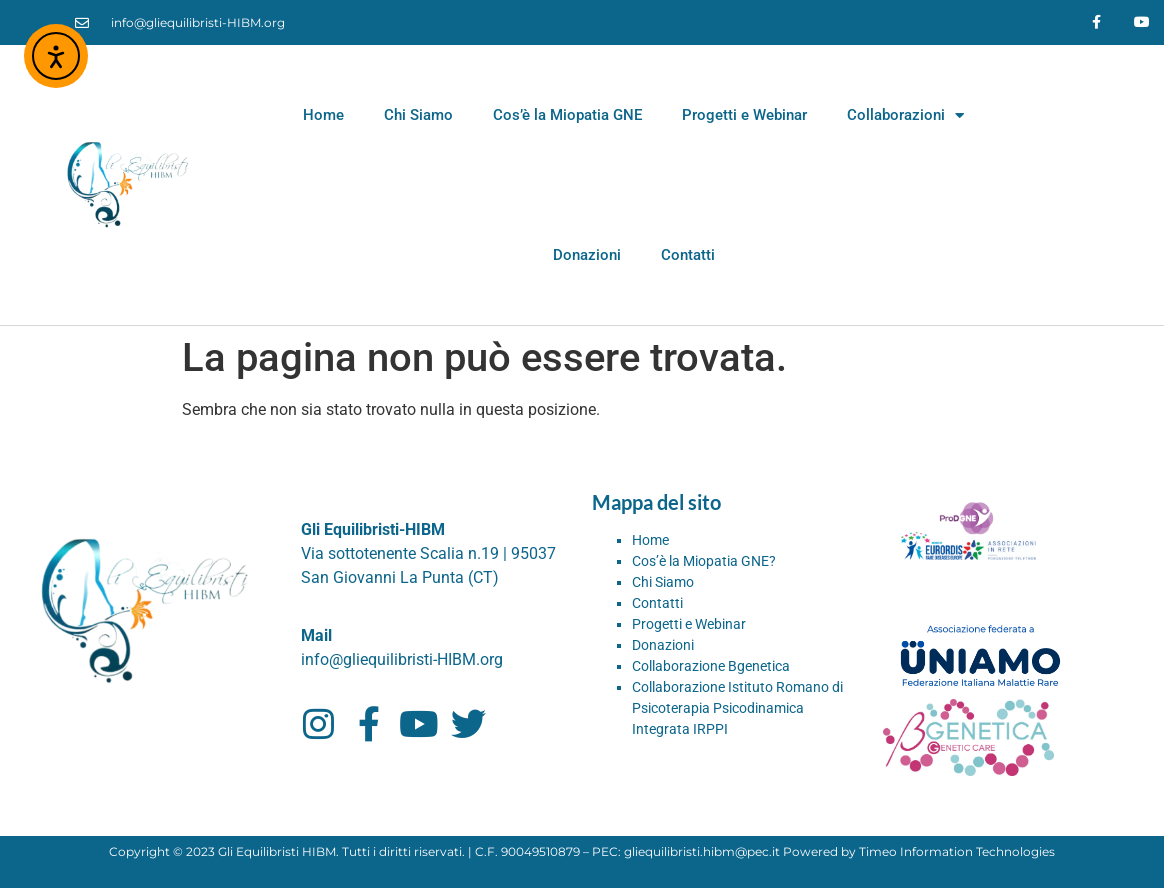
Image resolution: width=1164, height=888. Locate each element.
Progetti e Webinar (744, 115)
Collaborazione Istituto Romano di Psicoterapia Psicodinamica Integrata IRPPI (737, 708)
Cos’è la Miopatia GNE (567, 115)
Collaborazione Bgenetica (711, 666)
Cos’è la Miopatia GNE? (704, 561)
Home (323, 115)
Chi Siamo (418, 115)
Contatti (688, 255)
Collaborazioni (905, 115)
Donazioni (587, 255)
